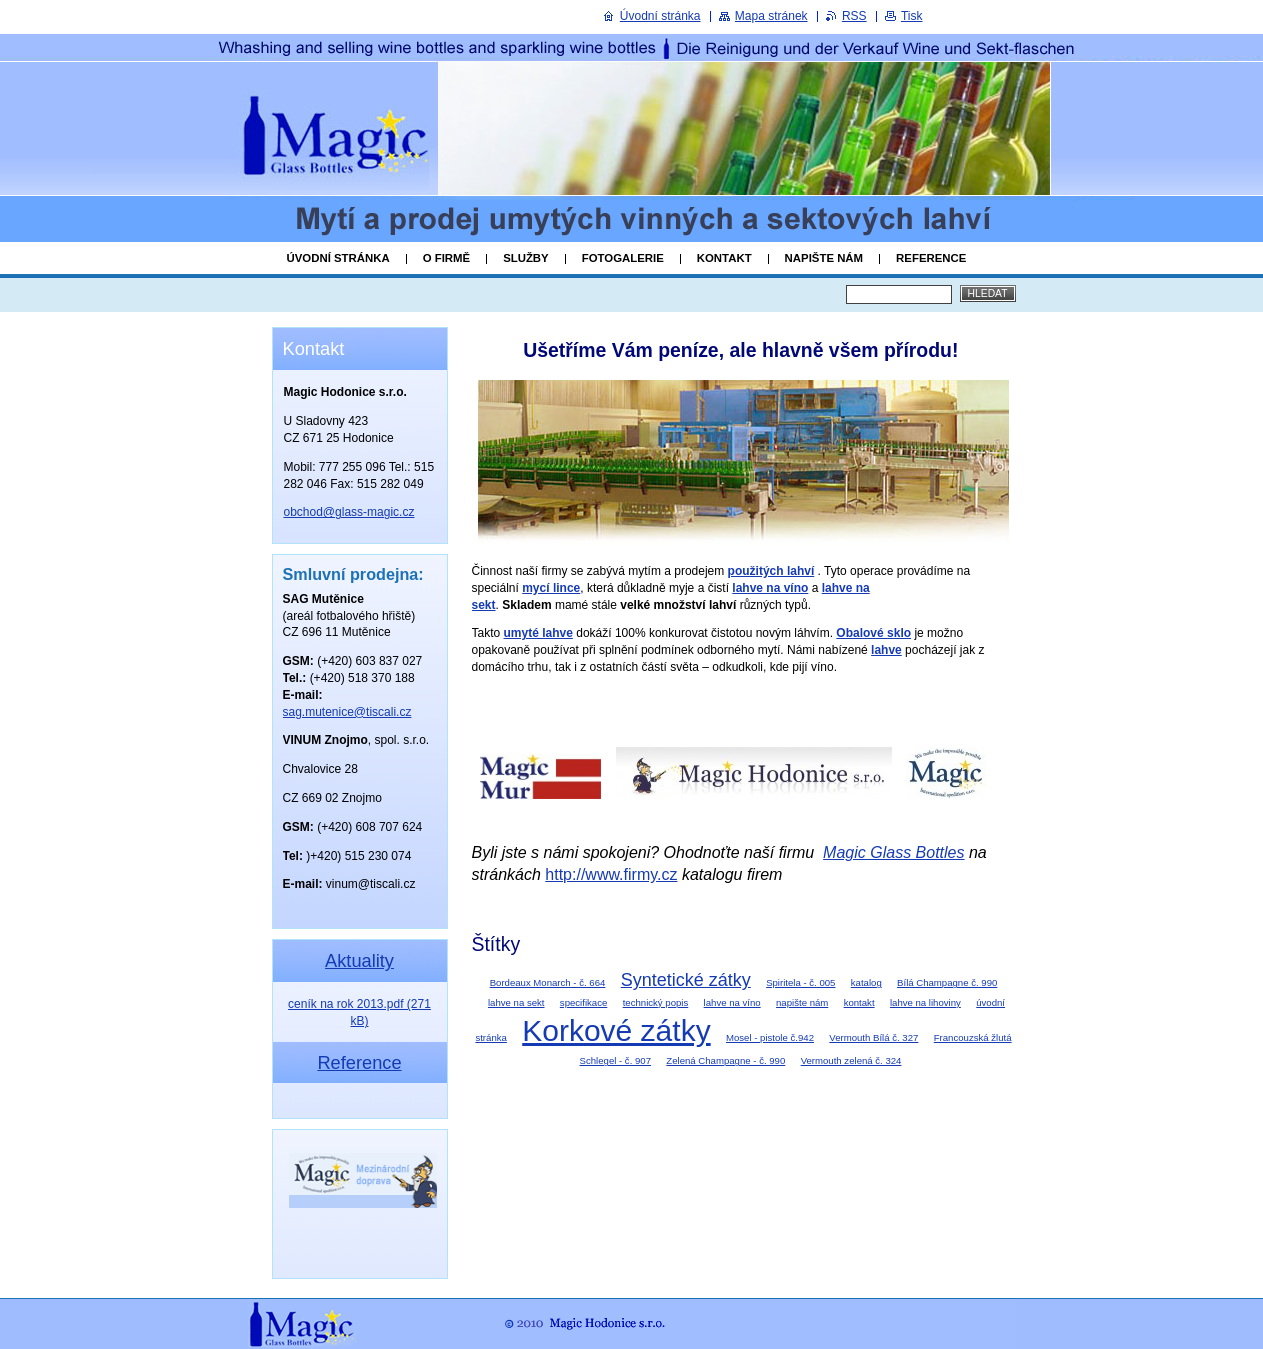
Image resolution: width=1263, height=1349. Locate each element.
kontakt (859, 1002)
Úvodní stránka (338, 258)
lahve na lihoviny (925, 1002)
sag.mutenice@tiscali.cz (347, 712)
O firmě (446, 258)
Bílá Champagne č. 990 (947, 982)
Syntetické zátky (686, 980)
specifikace (583, 1002)
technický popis (656, 1002)
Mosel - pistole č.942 (770, 1037)
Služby (526, 258)
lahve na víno (732, 1002)
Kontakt (724, 258)
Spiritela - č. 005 (800, 982)
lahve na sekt (516, 1002)
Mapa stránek (771, 16)
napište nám (802, 1002)
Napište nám (824, 258)
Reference (931, 258)
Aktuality (359, 960)
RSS (854, 16)
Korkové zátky (616, 1030)
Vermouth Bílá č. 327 (873, 1037)
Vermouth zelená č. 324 (851, 1060)
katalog (866, 982)
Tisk (912, 16)
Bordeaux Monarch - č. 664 (548, 982)
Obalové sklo (873, 633)
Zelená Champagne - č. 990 (725, 1060)
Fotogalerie (623, 258)
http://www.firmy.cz (611, 874)
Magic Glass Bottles (893, 852)
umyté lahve (538, 633)
